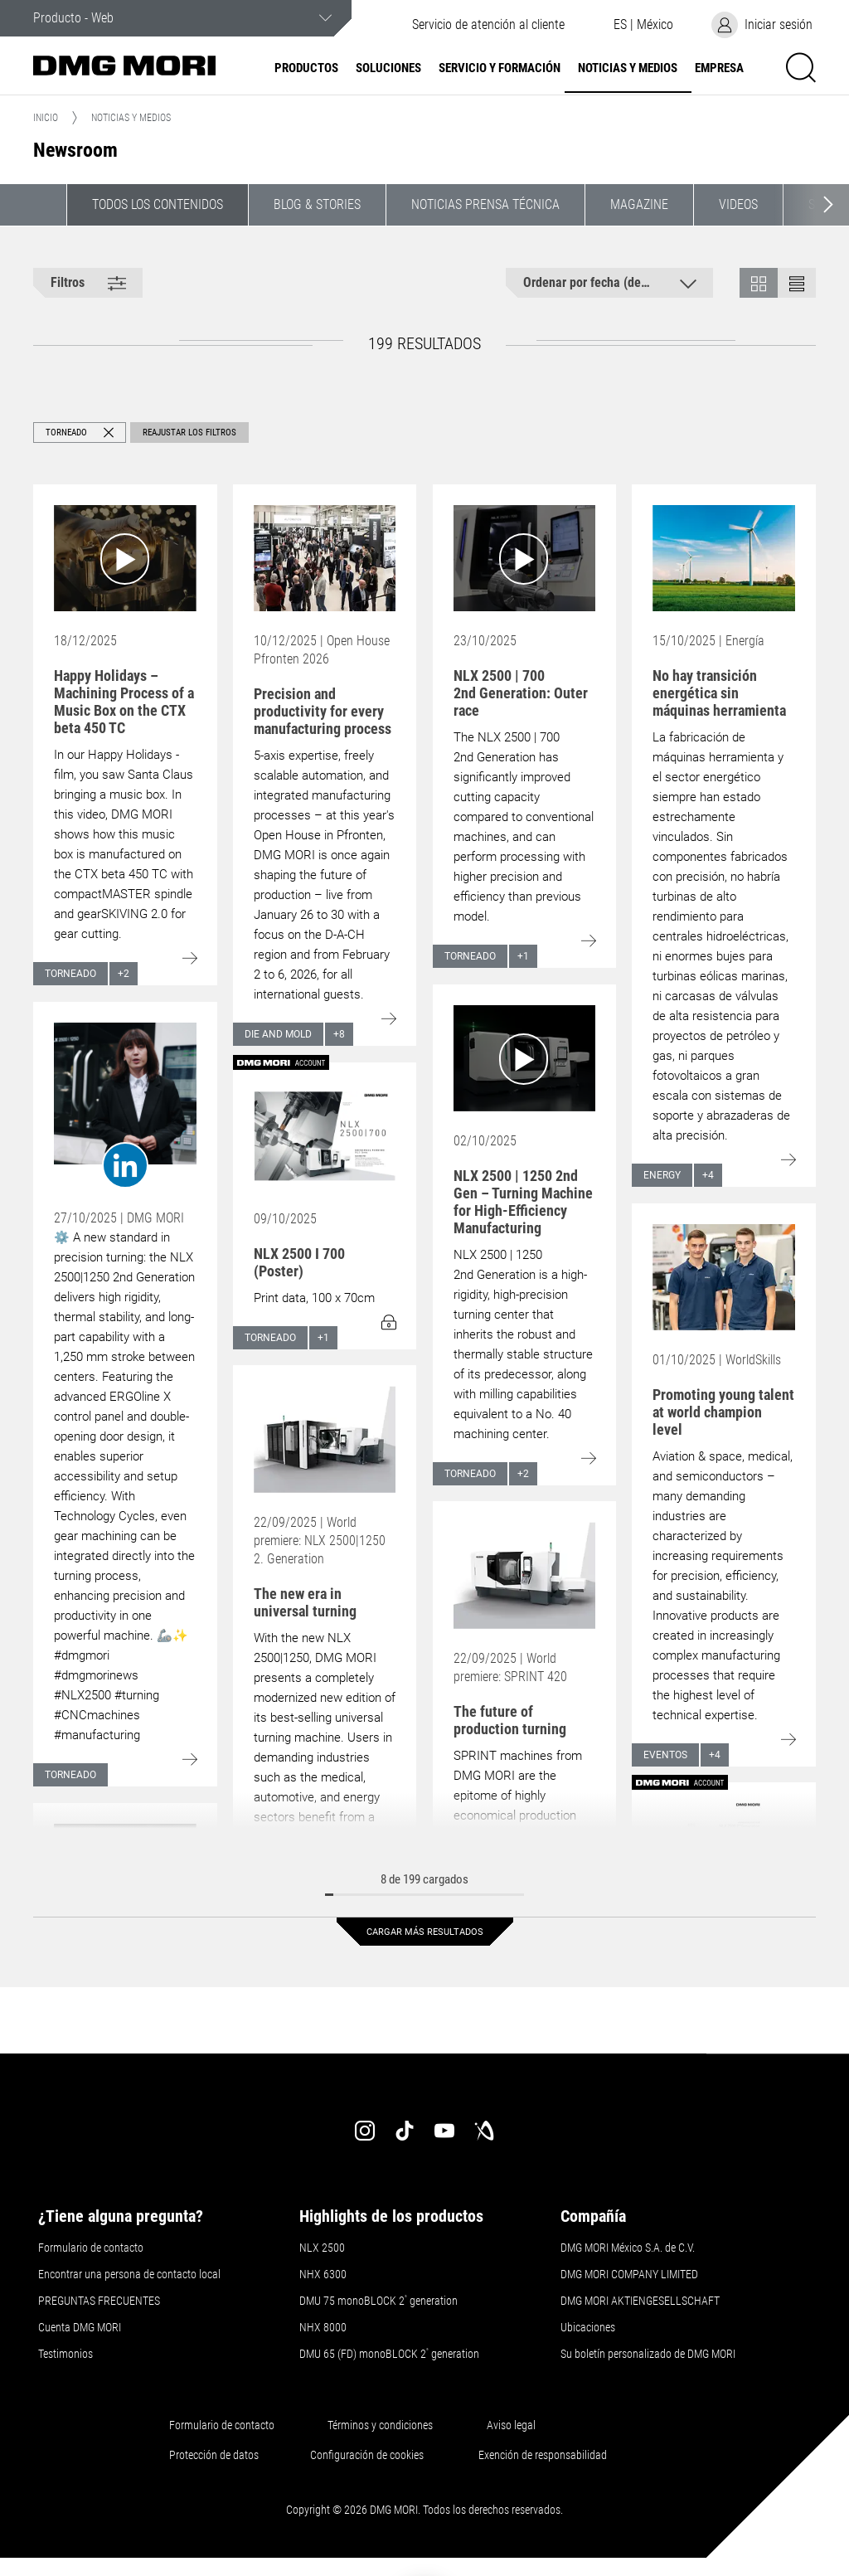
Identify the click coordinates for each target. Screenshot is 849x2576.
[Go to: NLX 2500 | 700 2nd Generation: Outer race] (525, 558)
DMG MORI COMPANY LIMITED (629, 2274)
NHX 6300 (323, 2274)
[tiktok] (404, 2131)
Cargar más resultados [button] (424, 1932)
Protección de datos (214, 2455)
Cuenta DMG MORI (79, 2327)
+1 (523, 956)
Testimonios (65, 2353)
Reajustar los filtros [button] (189, 432)
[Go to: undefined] (125, 1106)
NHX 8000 (323, 2327)
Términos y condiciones (380, 2425)
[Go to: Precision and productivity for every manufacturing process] (325, 558)
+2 (123, 973)
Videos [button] (738, 204)
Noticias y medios (627, 68)
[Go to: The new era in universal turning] (325, 1439)
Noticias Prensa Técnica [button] (485, 204)
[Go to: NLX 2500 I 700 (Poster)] (325, 1136)
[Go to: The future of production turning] (525, 1575)
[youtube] (444, 2131)
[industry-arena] (484, 2131)
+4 (708, 1175)
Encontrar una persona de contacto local (129, 2274)
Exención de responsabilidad (542, 2455)
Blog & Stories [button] (317, 204)
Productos (306, 68)
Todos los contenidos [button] (157, 204)
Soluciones (388, 68)
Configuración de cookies (367, 2455)
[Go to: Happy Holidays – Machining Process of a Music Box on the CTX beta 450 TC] (125, 558)
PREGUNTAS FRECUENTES (99, 2300)
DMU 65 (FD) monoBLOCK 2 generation (389, 2353)
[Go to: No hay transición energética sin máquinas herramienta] (724, 558)
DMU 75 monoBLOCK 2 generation (378, 2300)
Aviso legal (511, 2425)
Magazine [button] (639, 204)
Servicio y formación (499, 68)
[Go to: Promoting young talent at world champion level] (724, 1277)
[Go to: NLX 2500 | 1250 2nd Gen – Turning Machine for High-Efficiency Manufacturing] (525, 1058)
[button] (643, 25)
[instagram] (365, 2131)
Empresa (719, 68)
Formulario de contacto (90, 2247)
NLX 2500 (322, 2247)
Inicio (45, 118)
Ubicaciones (587, 2327)
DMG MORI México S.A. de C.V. (627, 2247)
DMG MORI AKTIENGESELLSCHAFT (640, 2300)
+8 (339, 1034)
